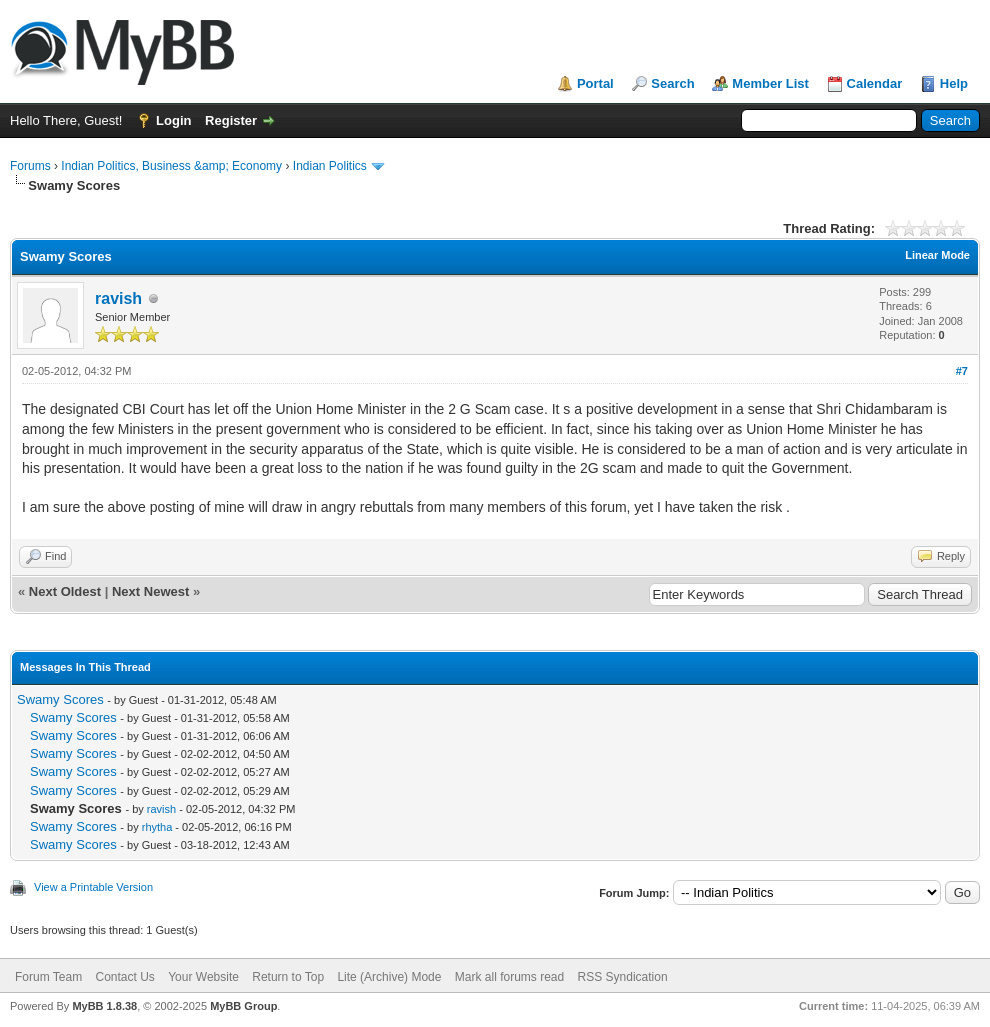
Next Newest (150, 591)
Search (672, 83)
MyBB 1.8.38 (104, 1006)
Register (231, 120)
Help (954, 83)
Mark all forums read (509, 977)
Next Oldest (65, 591)
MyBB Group (243, 1006)
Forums (30, 166)
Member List (770, 83)
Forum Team (48, 977)
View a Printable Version (93, 887)
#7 (962, 371)
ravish (118, 298)
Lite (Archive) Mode (389, 977)
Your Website (203, 977)
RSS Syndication (623, 977)
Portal (595, 83)
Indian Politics (330, 166)
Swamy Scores (60, 699)
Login (173, 120)
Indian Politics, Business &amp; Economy (171, 166)
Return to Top (288, 977)
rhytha (157, 827)
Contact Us (124, 977)
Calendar (875, 83)
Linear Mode (937, 255)
